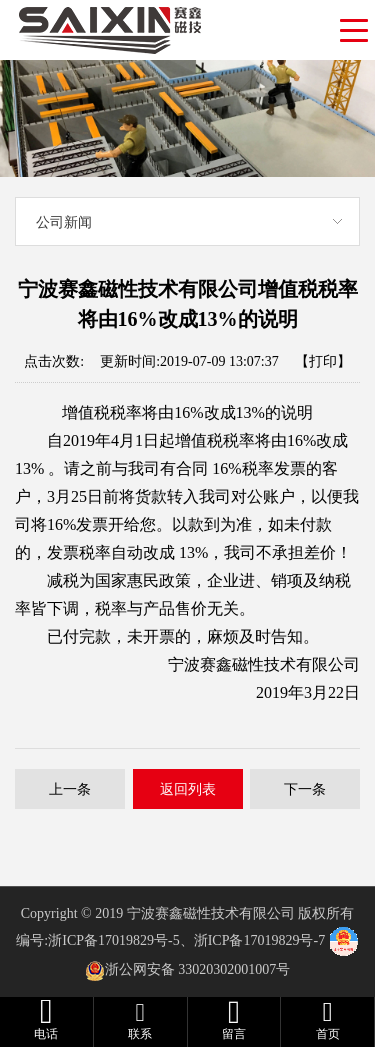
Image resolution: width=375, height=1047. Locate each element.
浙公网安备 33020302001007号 (198, 969)
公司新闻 (64, 222)
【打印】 (323, 361)
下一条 (305, 789)
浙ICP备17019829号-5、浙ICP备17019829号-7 (186, 940)
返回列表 (188, 789)
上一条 (70, 789)
